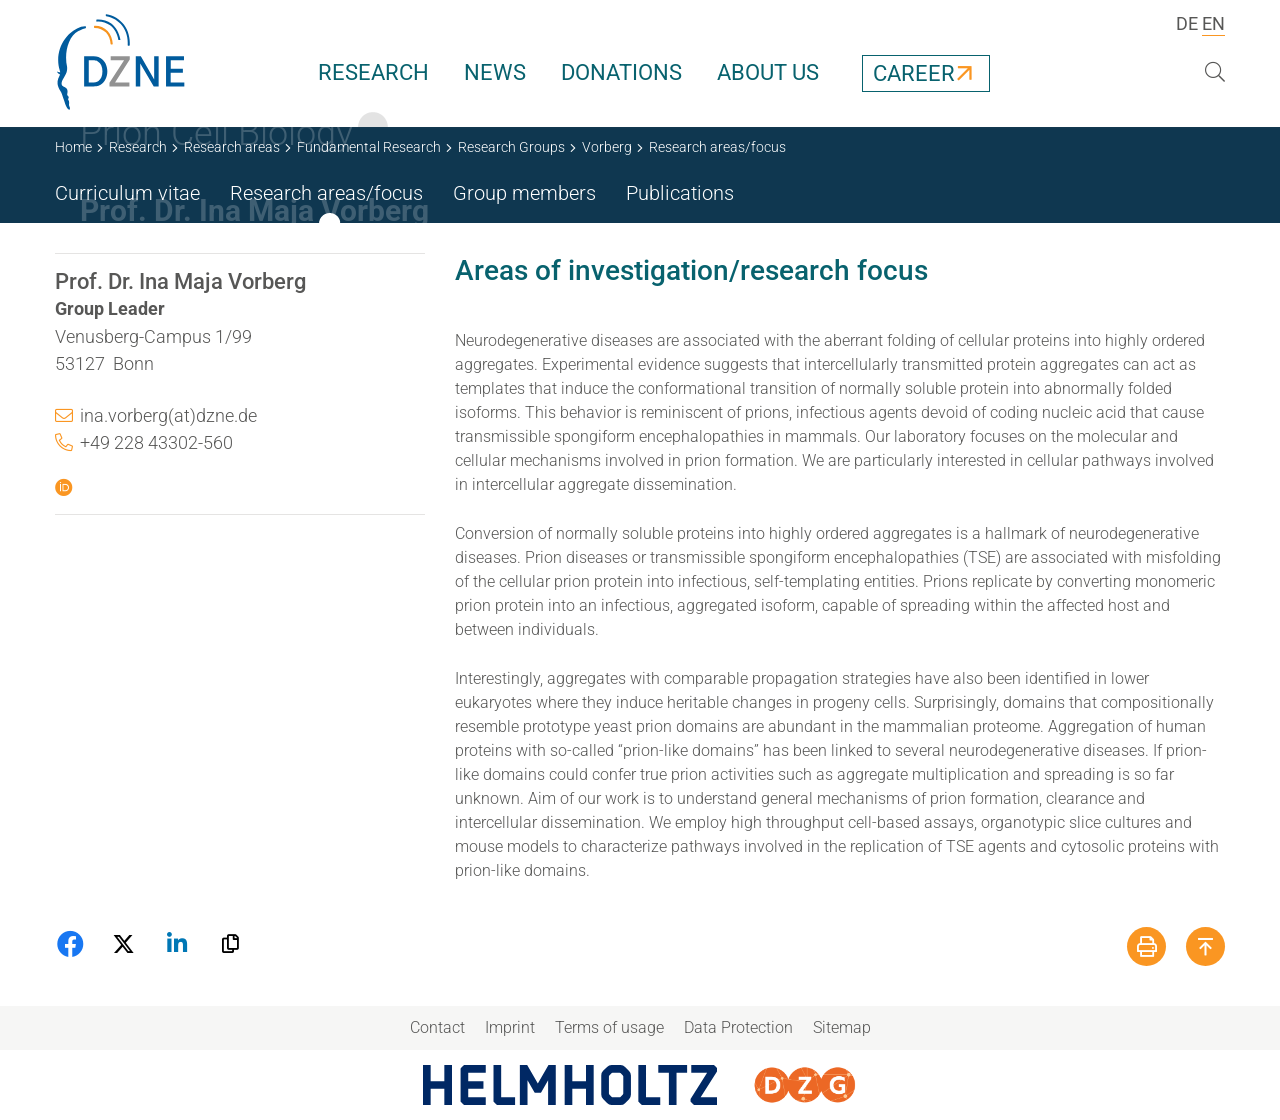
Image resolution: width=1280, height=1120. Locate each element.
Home (73, 147)
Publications (680, 193)
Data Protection (738, 1027)
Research (373, 72)
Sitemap (842, 1027)
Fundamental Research (369, 147)
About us (768, 72)
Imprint (510, 1027)
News (495, 72)
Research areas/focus (326, 193)
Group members (524, 193)
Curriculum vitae (127, 193)
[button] (72, 944)
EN (1213, 23)
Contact (437, 1027)
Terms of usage (609, 1027)
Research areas (232, 147)
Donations (621, 72)
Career (914, 73)
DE (1187, 23)
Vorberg (607, 147)
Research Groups (511, 147)
